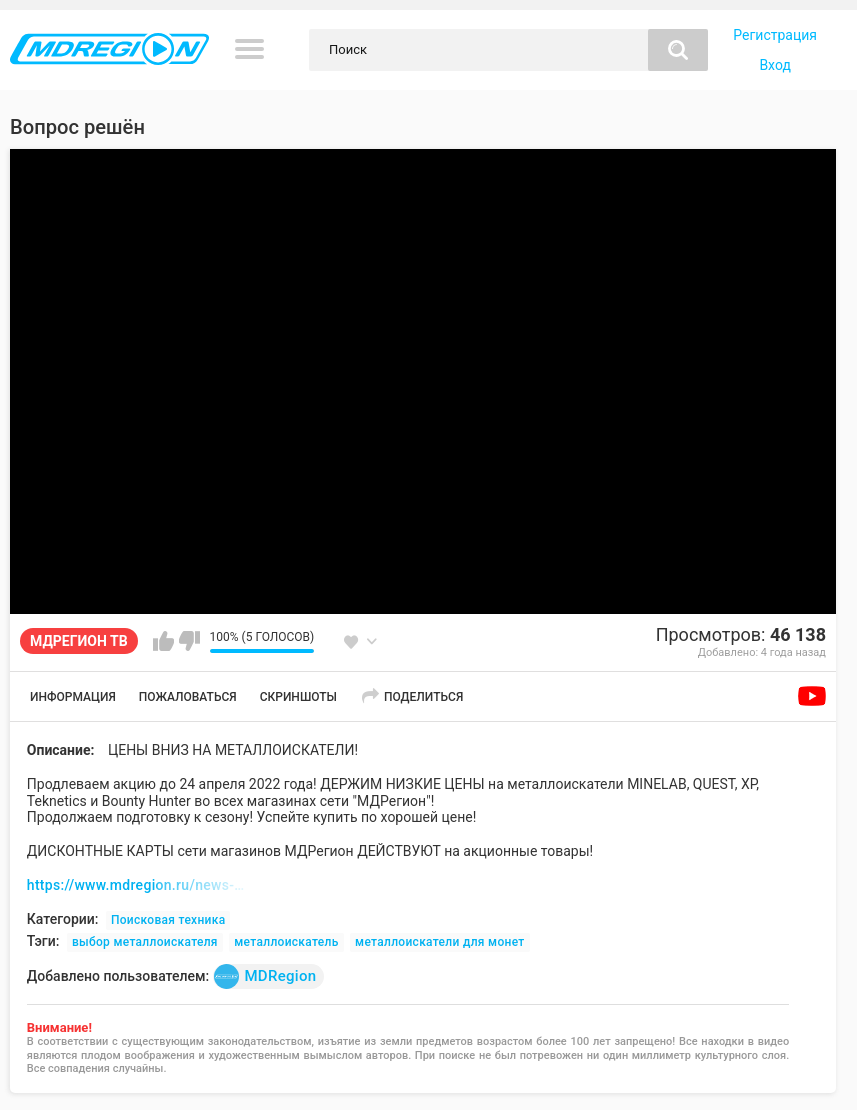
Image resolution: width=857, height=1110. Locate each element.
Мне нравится (163, 641)
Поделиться (423, 697)
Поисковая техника (168, 920)
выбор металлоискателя (145, 942)
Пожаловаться (188, 697)
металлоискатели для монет (439, 942)
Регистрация (775, 35)
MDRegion (265, 976)
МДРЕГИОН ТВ (79, 641)
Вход (774, 65)
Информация (73, 697)
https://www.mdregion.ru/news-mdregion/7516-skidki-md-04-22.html (137, 885)
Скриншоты (298, 697)
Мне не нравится (189, 641)
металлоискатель (286, 942)
